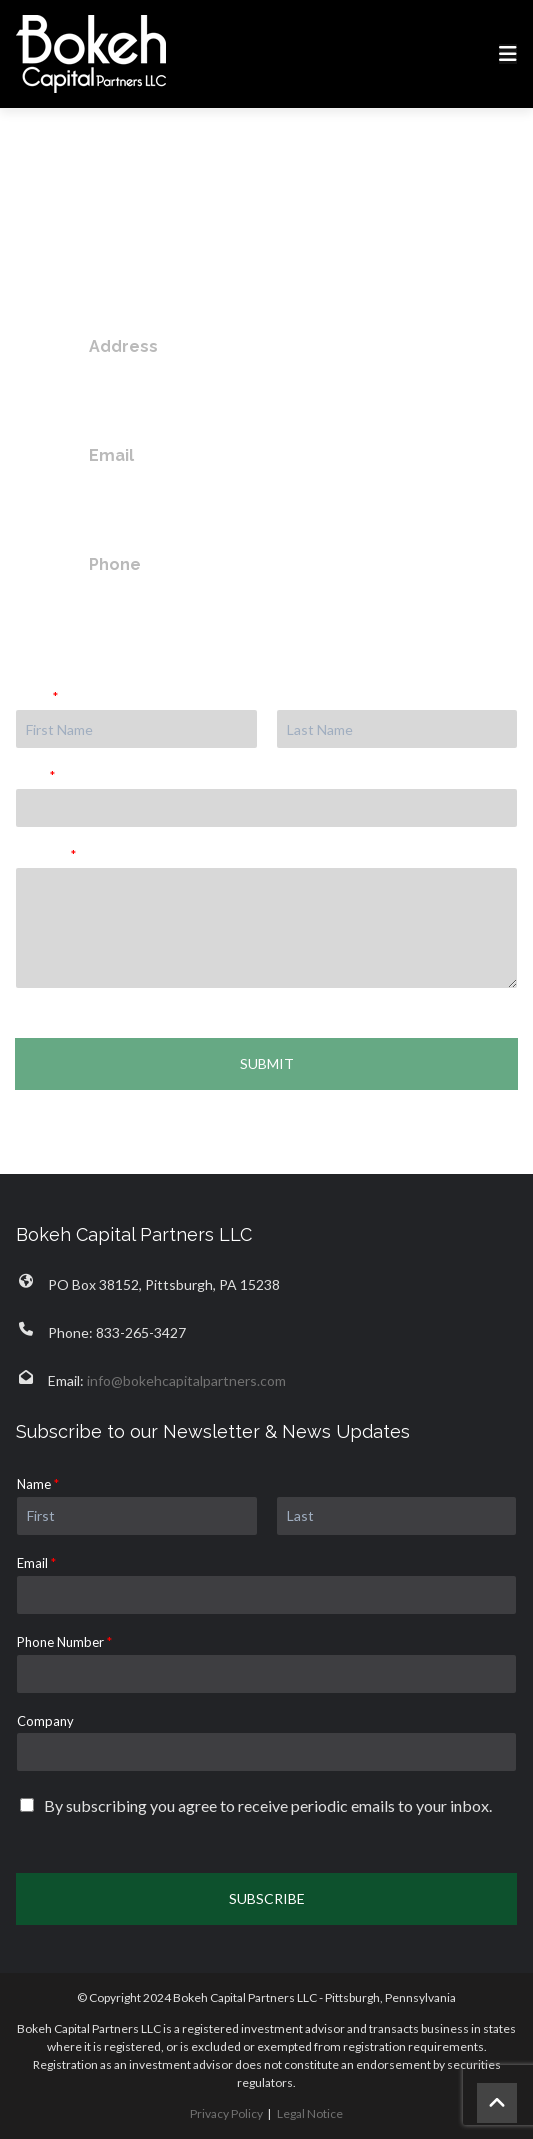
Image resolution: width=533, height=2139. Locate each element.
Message (46, 855)
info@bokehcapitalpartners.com (214, 490)
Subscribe (267, 1898)
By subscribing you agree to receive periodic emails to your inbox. (268, 1805)
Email (35, 776)
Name (37, 697)
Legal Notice (310, 2113)
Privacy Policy (226, 2113)
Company (45, 1721)
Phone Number (64, 1642)
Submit (267, 1063)
